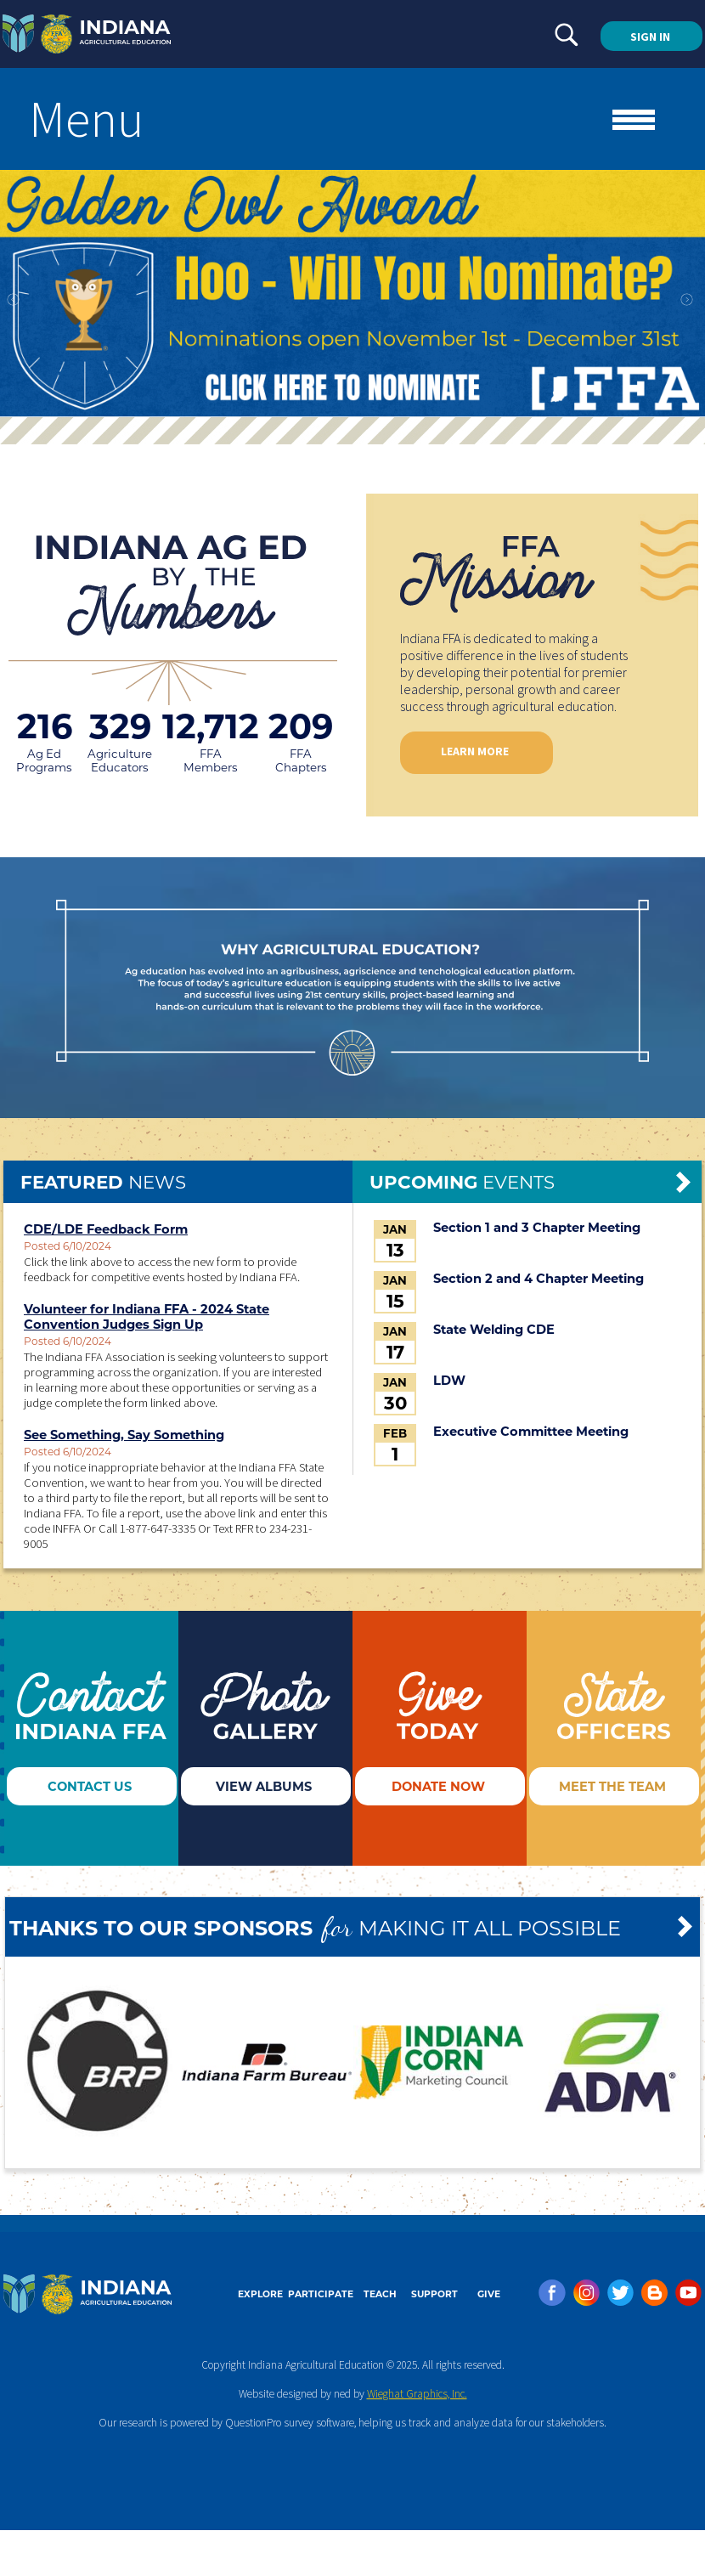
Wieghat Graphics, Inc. (417, 2394)
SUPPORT (434, 2294)
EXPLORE (260, 2294)
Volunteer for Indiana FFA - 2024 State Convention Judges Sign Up (146, 1317)
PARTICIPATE (320, 2294)
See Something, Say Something (124, 1435)
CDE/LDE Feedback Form (106, 1229)
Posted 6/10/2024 (67, 1246)
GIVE (488, 2294)
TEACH (380, 2294)
